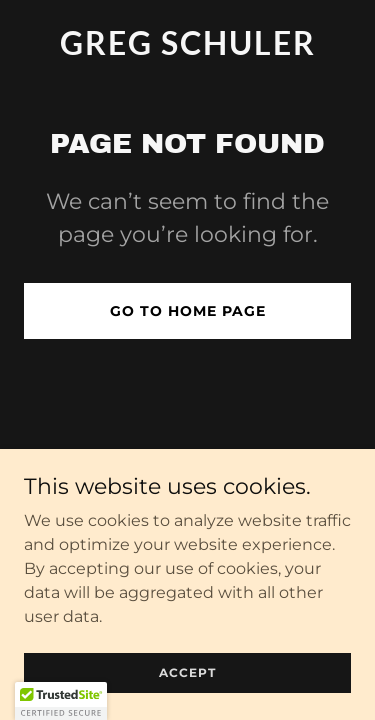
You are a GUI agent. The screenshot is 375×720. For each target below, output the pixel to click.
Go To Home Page (188, 311)
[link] (187, 49)
